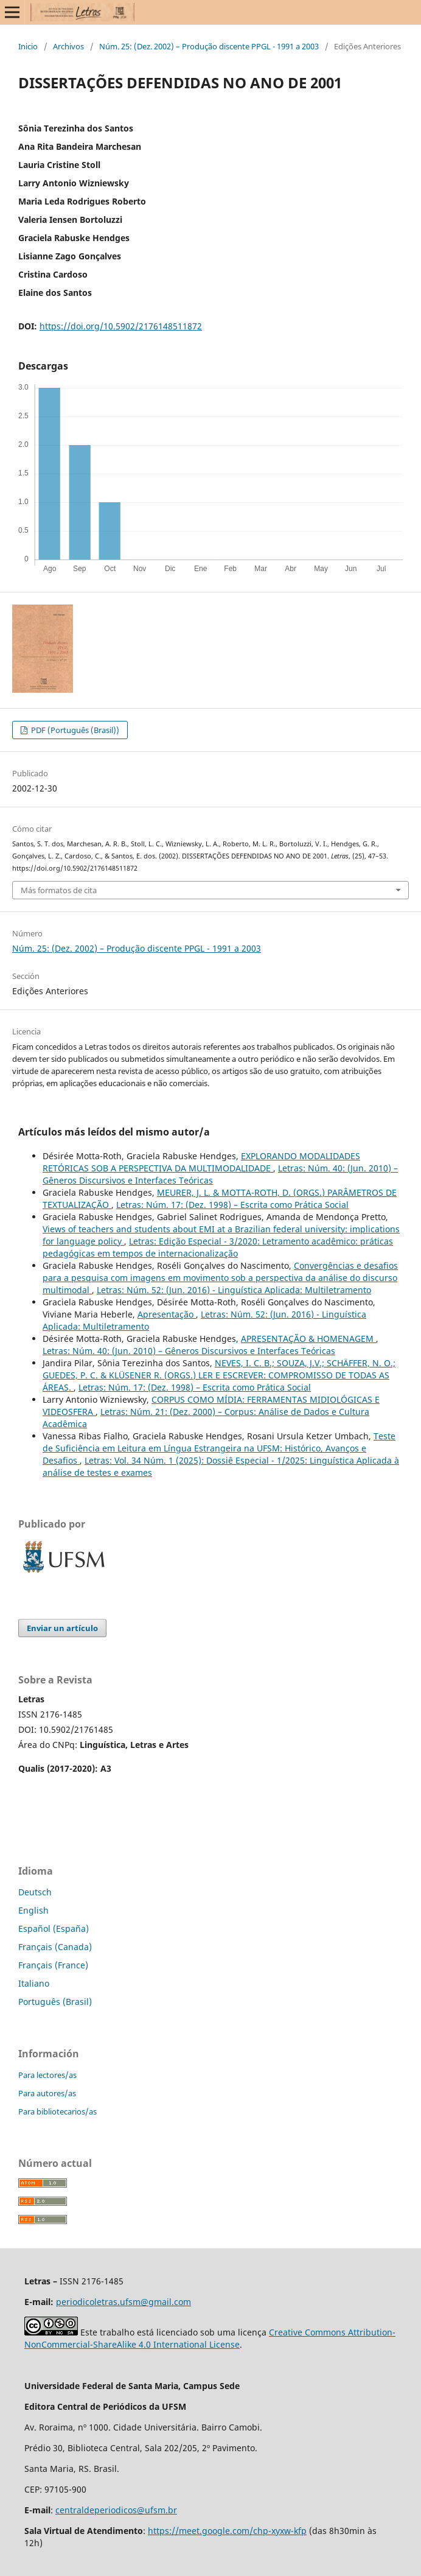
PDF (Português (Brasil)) (74, 730)
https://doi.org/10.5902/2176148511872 (121, 326)
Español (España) (53, 1928)
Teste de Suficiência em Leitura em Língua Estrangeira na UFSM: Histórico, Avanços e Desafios (219, 1448)
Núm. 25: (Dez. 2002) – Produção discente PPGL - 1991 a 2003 (209, 46)
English (33, 1910)
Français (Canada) (55, 1947)
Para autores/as (47, 2093)
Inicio (28, 46)
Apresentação (166, 1314)
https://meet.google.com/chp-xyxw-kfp (227, 2530)
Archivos (68, 46)
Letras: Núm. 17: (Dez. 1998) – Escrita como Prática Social (232, 1204)
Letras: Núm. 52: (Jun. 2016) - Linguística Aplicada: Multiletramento (234, 1290)
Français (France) (53, 1965)
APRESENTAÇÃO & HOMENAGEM (308, 1338)
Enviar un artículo (62, 1628)
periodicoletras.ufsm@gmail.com (123, 2302)
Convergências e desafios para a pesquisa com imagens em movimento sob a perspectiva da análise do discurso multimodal (220, 1278)
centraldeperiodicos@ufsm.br (116, 2510)
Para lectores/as (47, 2074)
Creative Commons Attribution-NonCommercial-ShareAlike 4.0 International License (209, 2338)
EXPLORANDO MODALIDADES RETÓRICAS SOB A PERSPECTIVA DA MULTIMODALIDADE (201, 1162)
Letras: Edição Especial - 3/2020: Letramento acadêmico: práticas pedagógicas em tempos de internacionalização (218, 1247)
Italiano (33, 1983)
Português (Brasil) (55, 2001)
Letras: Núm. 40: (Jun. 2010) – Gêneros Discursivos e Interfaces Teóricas (189, 1350)
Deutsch (35, 1892)
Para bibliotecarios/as (57, 2111)
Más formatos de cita (59, 890)
